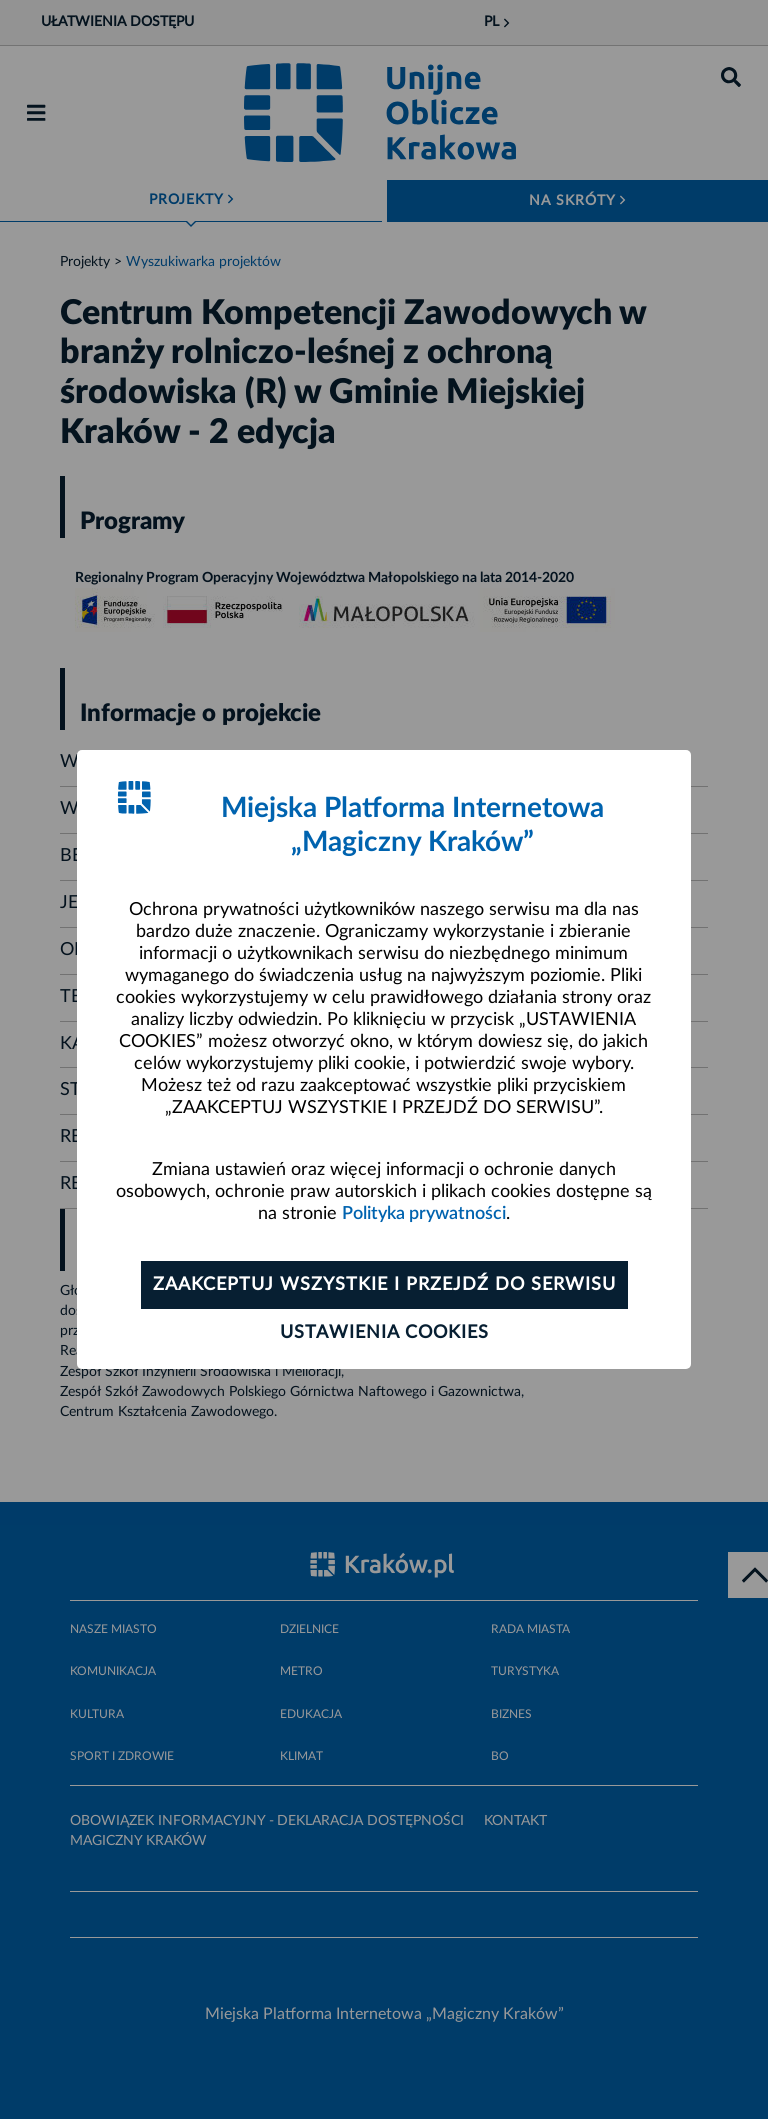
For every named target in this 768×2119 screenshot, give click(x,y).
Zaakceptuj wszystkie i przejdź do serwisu (384, 1285)
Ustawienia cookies (384, 1333)
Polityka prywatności (424, 1214)
